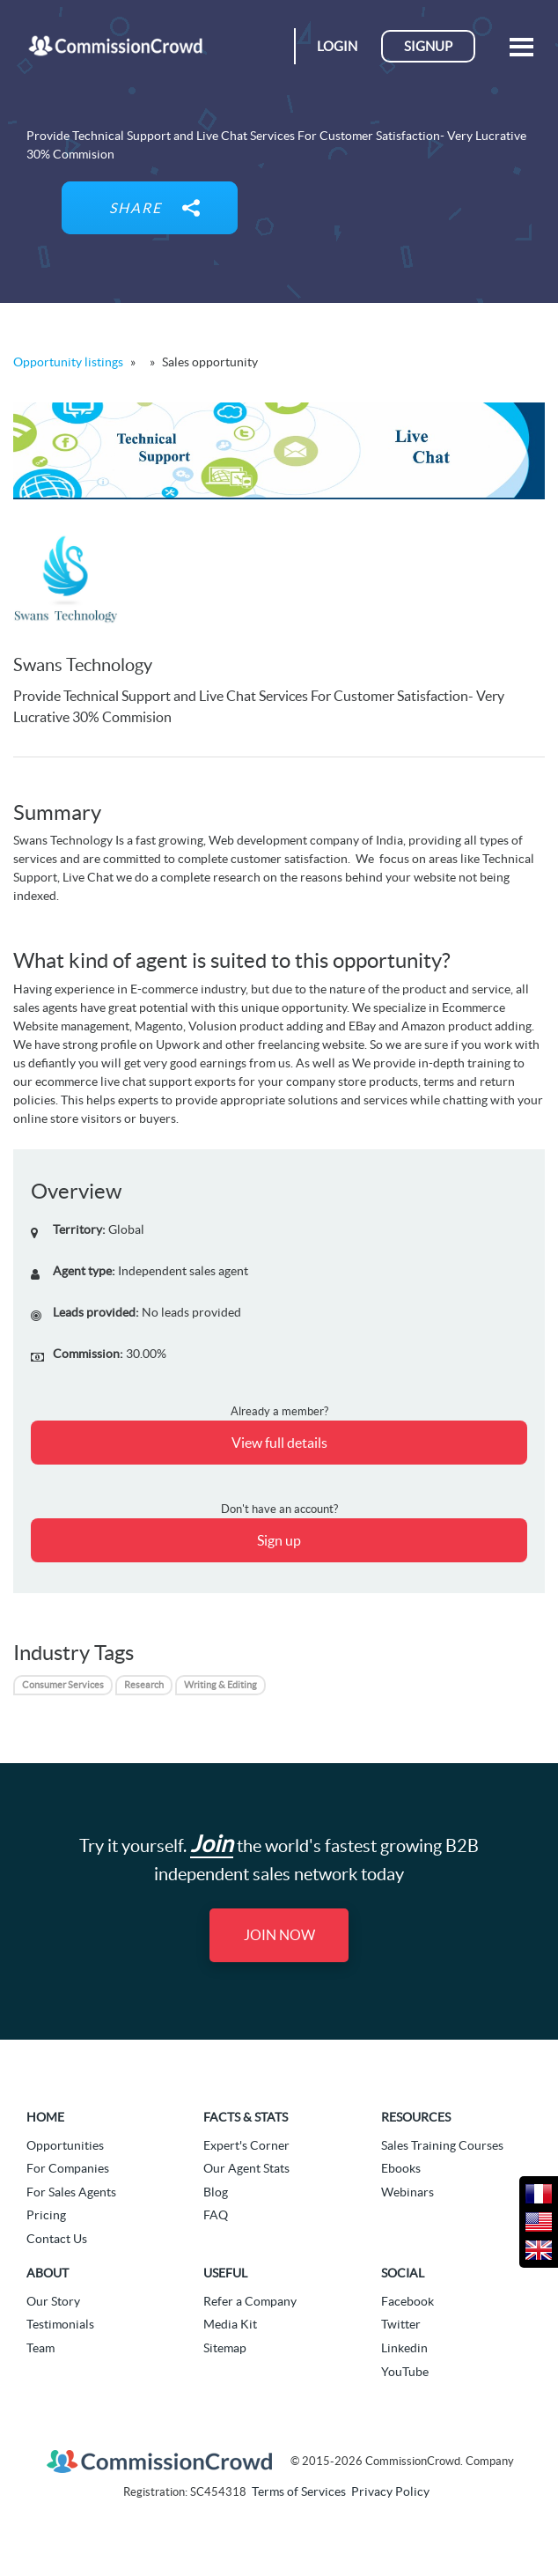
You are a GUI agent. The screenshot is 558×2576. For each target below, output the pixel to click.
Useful (225, 2273)
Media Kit (230, 2324)
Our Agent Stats (246, 2168)
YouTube (405, 2372)
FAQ (215, 2215)
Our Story (53, 2301)
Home (45, 2117)
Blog (215, 2192)
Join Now (279, 1935)
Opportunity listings (68, 362)
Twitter (401, 2324)
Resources (416, 2117)
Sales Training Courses (442, 2145)
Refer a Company (250, 2301)
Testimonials (60, 2324)
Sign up (279, 1540)
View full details (279, 1442)
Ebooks (401, 2168)
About (47, 2273)
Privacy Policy (390, 2491)
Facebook (407, 2301)
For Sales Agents (71, 2192)
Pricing (46, 2215)
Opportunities (65, 2145)
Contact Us (56, 2239)
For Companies (67, 2168)
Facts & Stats (245, 2117)
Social (402, 2273)
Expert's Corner (246, 2145)
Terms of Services (299, 2491)
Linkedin (404, 2348)
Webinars (407, 2192)
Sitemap (224, 2348)
